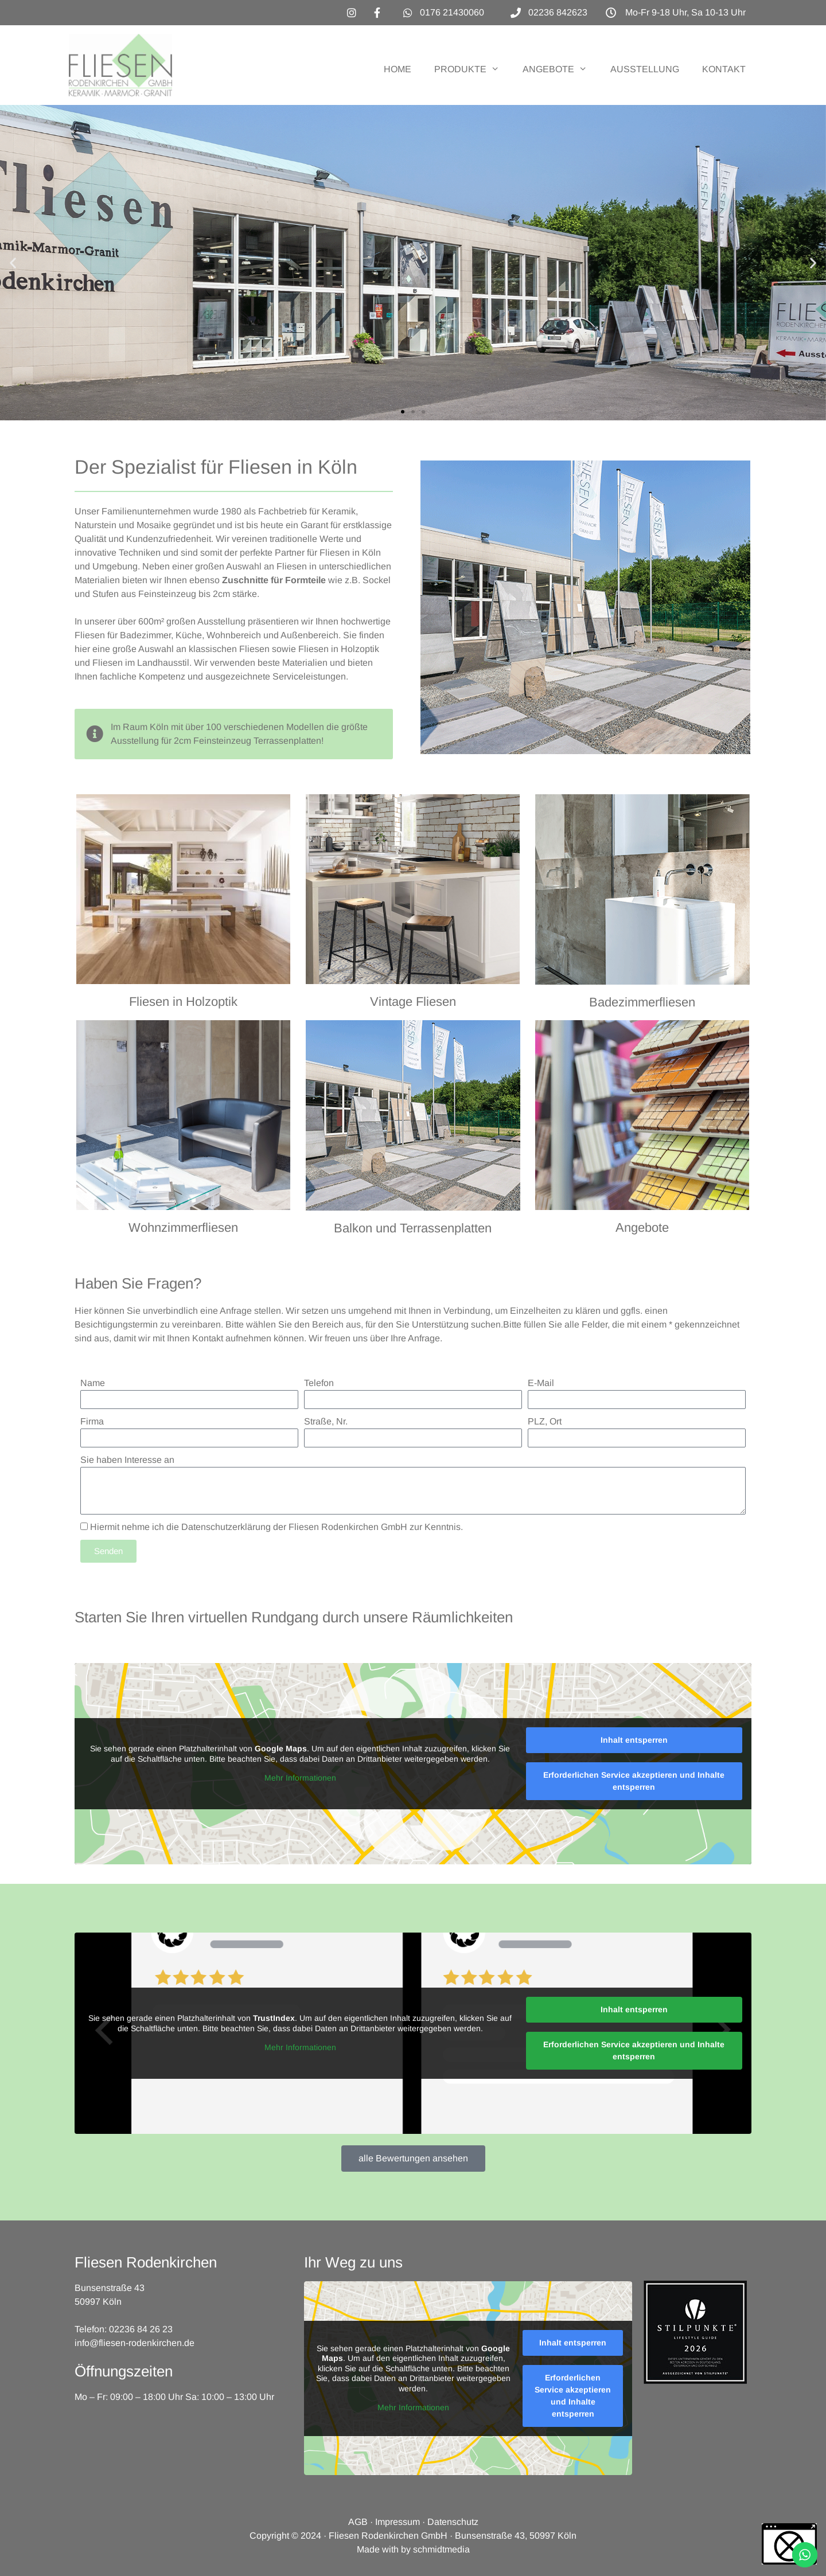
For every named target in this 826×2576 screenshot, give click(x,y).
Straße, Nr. (326, 1421)
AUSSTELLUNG (644, 69)
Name (92, 1383)
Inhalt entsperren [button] (634, 1739)
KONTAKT (724, 69)
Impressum (397, 2522)
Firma (92, 1421)
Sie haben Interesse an (127, 1460)
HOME (397, 69)
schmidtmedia (441, 2549)
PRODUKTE (472, 69)
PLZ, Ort (545, 1421)
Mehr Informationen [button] (300, 1777)
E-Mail (541, 1383)
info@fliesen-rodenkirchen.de (134, 2343)
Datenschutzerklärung (226, 1527)
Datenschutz (452, 2522)
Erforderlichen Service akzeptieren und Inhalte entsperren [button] (633, 1781)
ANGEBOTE (561, 69)
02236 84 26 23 (141, 2329)
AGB (358, 2522)
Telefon (319, 1383)
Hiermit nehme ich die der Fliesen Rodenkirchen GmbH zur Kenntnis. (276, 1527)
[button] (13, 263)
